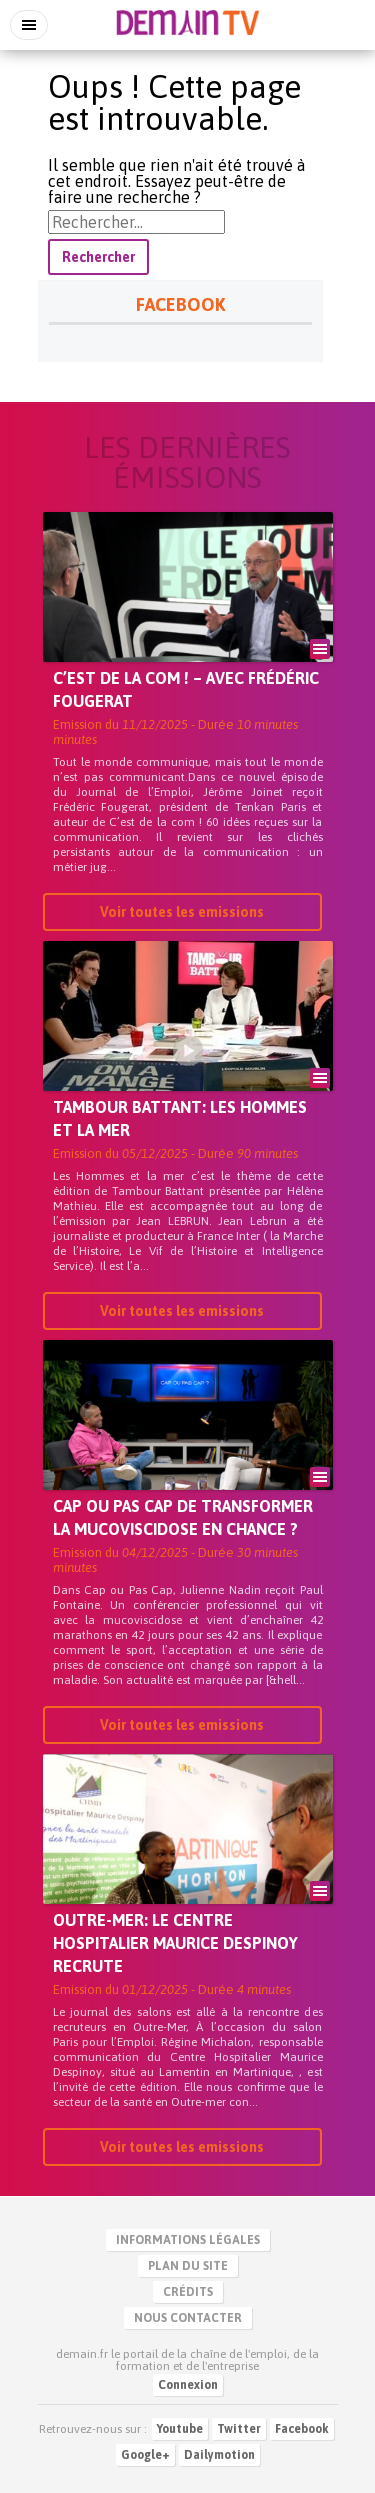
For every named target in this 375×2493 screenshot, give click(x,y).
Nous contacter (188, 2318)
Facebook (302, 2429)
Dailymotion (219, 2455)
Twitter (239, 2429)
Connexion (188, 2385)
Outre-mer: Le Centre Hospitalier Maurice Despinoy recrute (175, 1945)
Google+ (145, 2455)
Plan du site (188, 2266)
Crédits (188, 2292)
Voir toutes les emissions (182, 914)
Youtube (180, 2429)
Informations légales (188, 2240)
